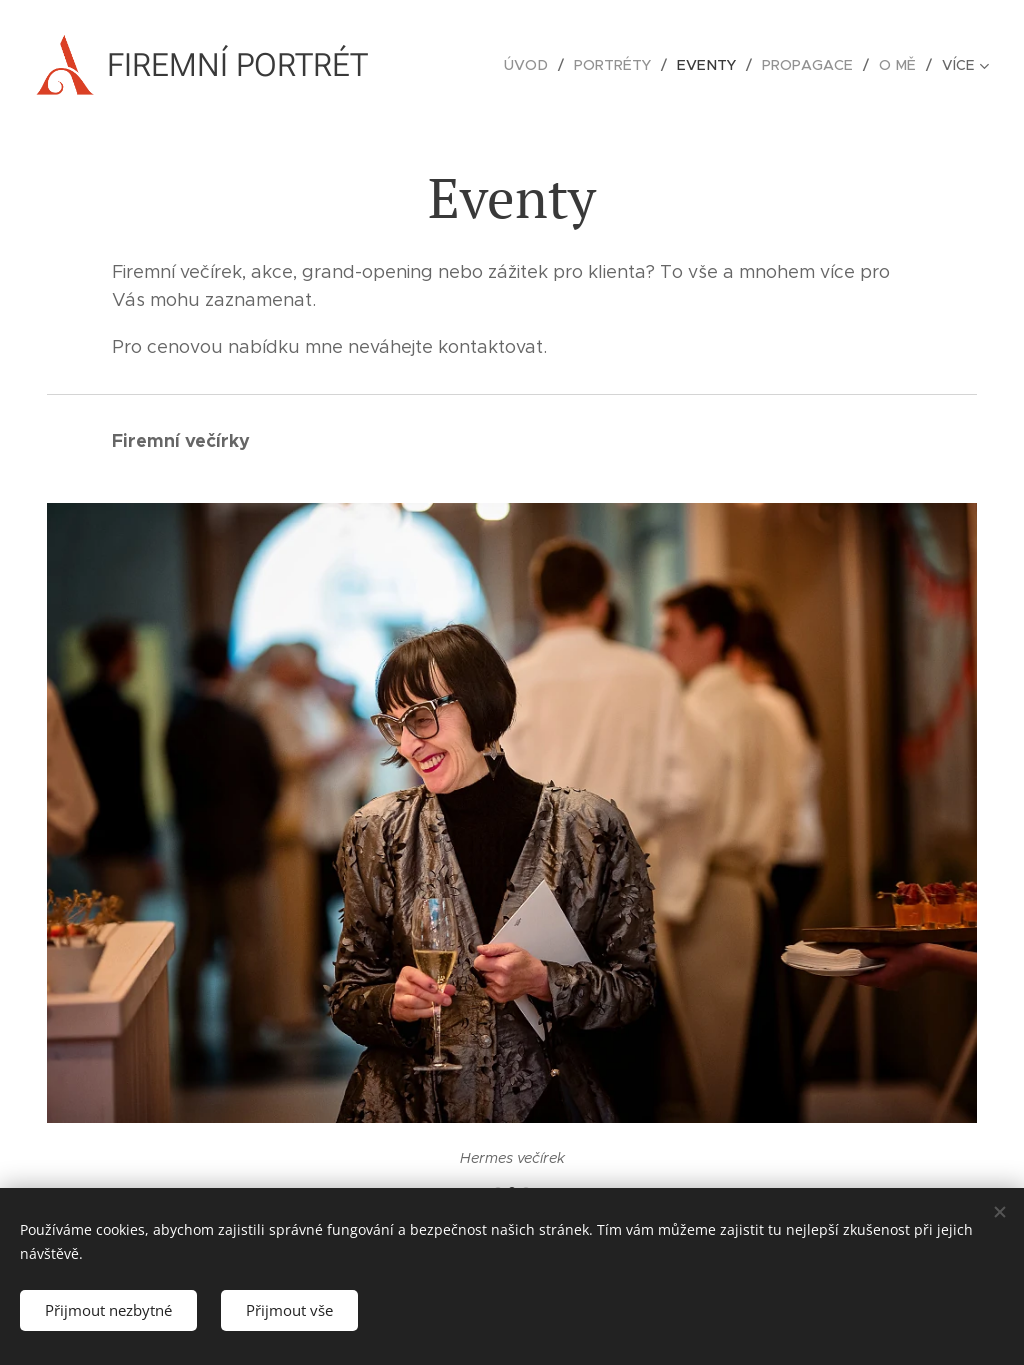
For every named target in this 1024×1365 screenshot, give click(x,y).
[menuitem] (540, 65)
